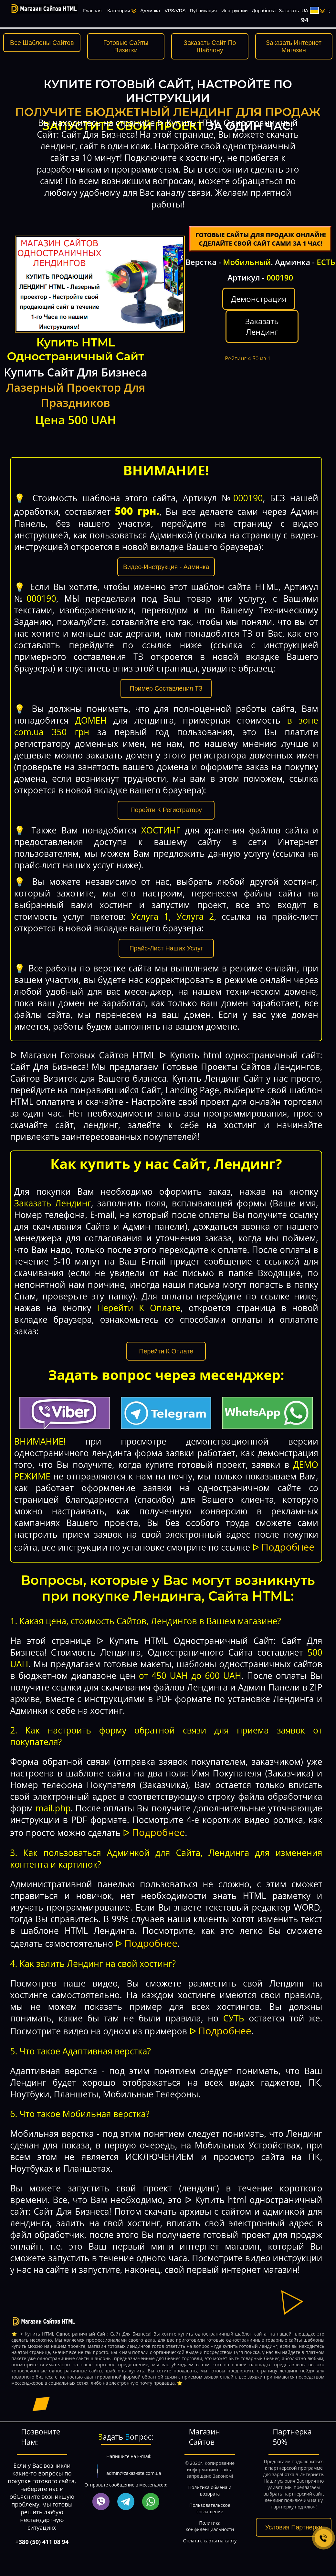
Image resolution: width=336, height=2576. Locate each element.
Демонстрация (259, 298)
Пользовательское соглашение (209, 2508)
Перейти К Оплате (166, 1351)
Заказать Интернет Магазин (293, 46)
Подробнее (287, 1546)
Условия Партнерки (294, 2527)
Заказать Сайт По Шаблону (210, 46)
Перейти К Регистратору (166, 809)
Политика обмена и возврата (210, 2490)
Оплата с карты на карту (210, 2541)
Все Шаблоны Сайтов (42, 42)
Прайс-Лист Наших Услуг (166, 948)
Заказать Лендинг (261, 326)
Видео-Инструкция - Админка (166, 566)
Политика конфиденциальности (210, 2526)
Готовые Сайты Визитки (126, 46)
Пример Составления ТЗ (166, 688)
